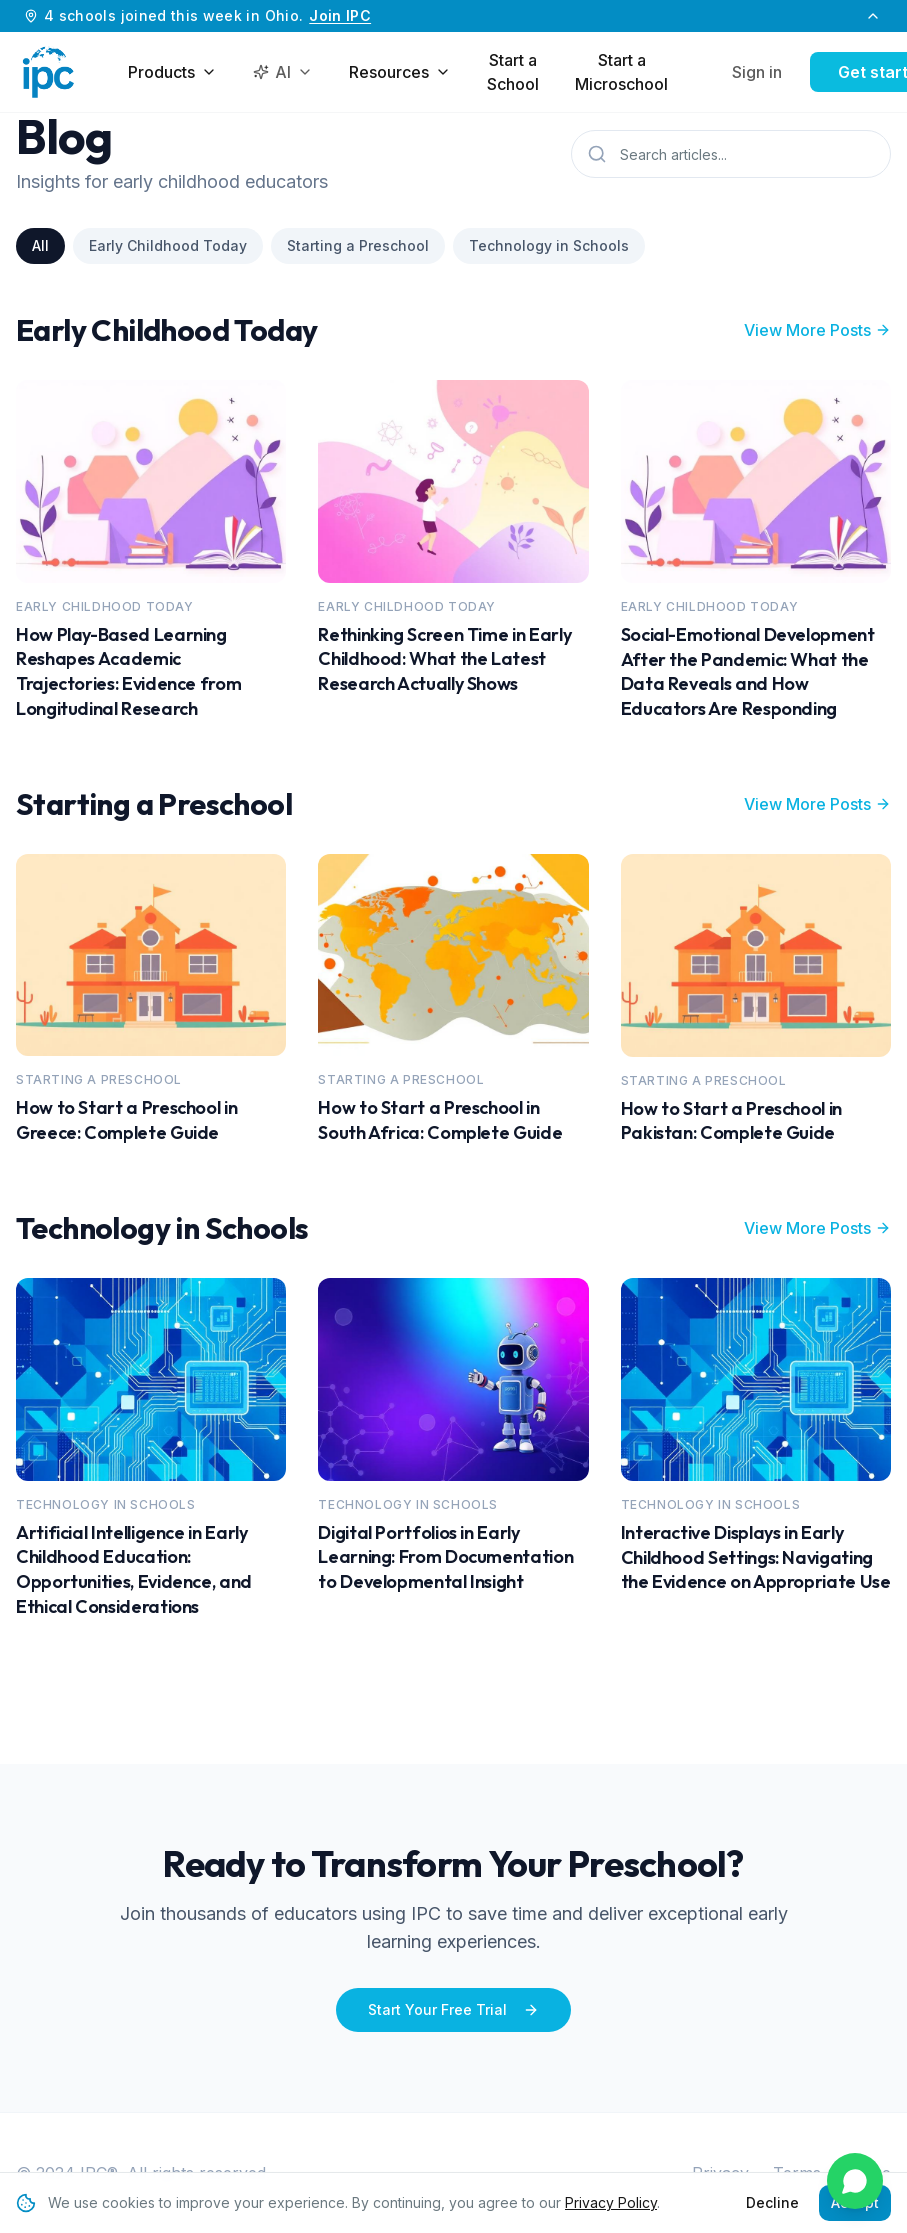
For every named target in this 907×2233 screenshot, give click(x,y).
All (40, 245)
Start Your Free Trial (453, 2009)
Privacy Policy (611, 2202)
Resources (400, 72)
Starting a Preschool (358, 245)
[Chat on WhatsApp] (855, 2181)
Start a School (513, 72)
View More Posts (817, 330)
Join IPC (340, 15)
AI (283, 72)
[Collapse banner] (873, 16)
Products (172, 72)
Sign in (757, 72)
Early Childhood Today (168, 245)
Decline (772, 2202)
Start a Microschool (621, 72)
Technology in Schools (549, 245)
